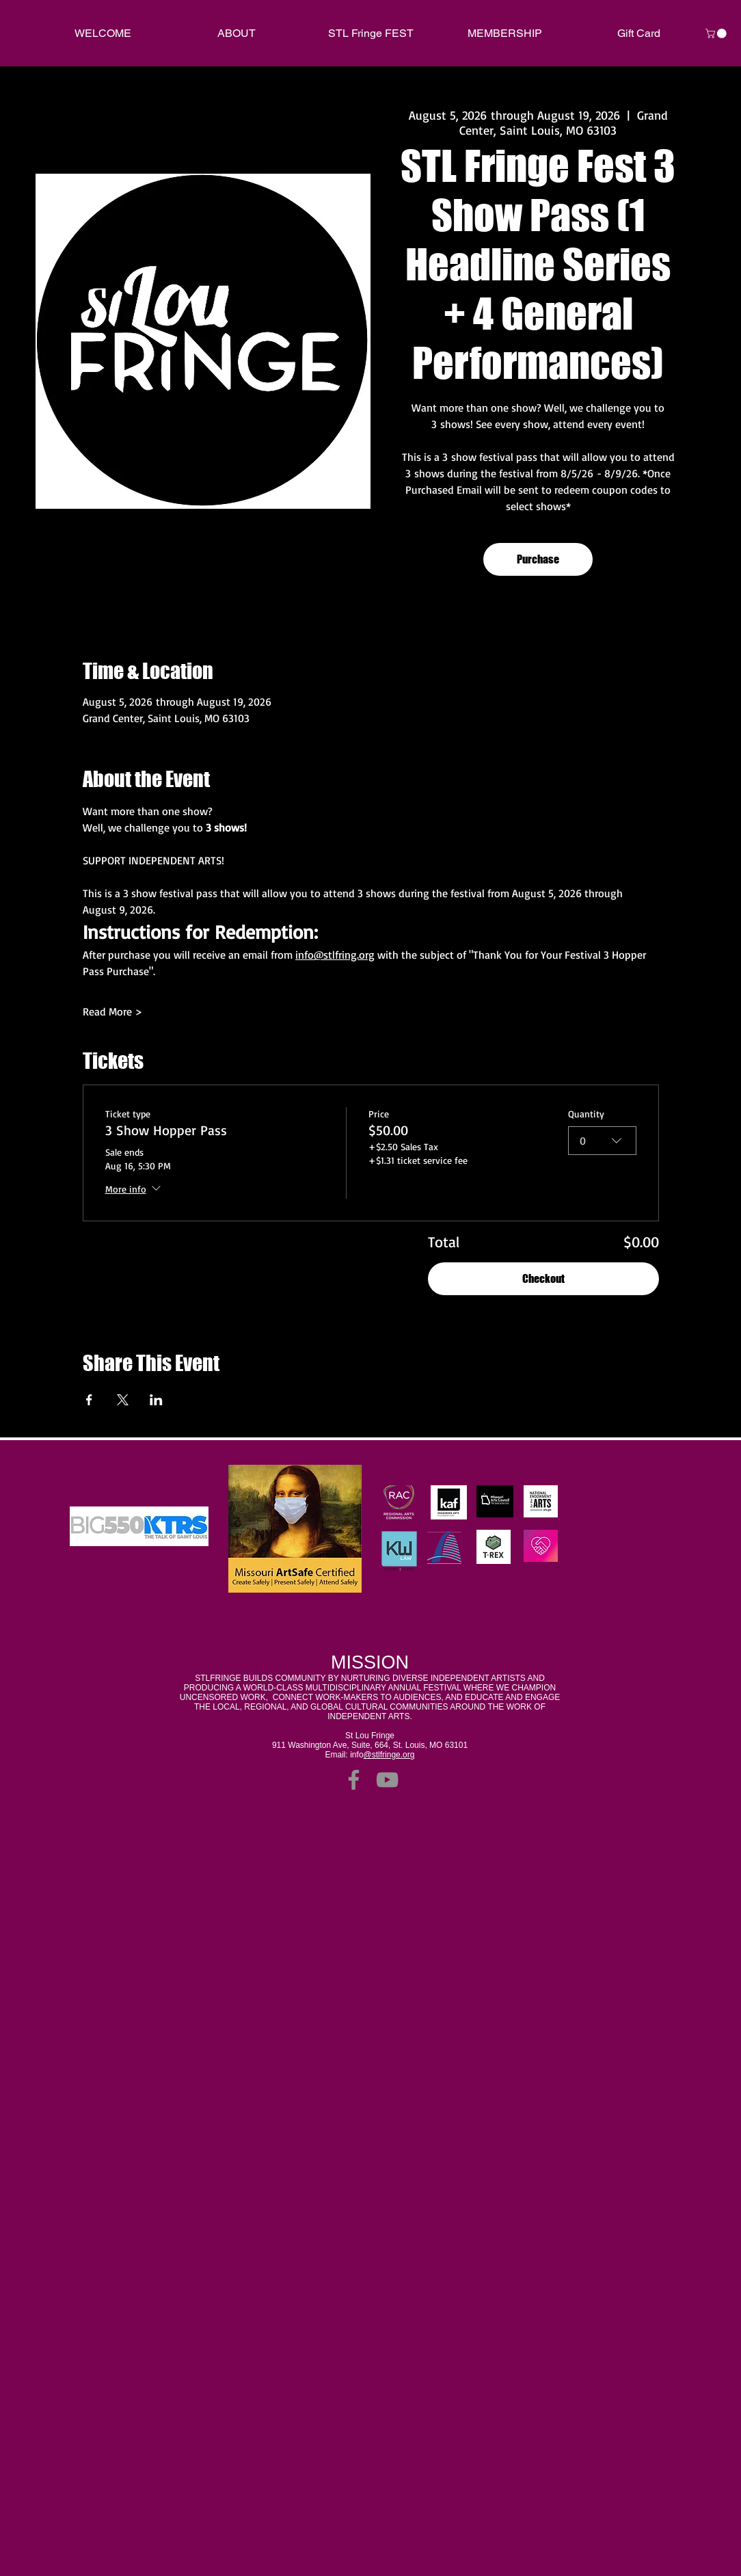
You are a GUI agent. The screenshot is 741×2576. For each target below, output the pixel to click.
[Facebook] (353, 1779)
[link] (717, 33)
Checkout (543, 1278)
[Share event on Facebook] (89, 1399)
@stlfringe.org (389, 1755)
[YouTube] (387, 1779)
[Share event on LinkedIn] (156, 1399)
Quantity (586, 1113)
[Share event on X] (122, 1399)
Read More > (112, 1011)
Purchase (538, 559)
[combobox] (602, 1140)
